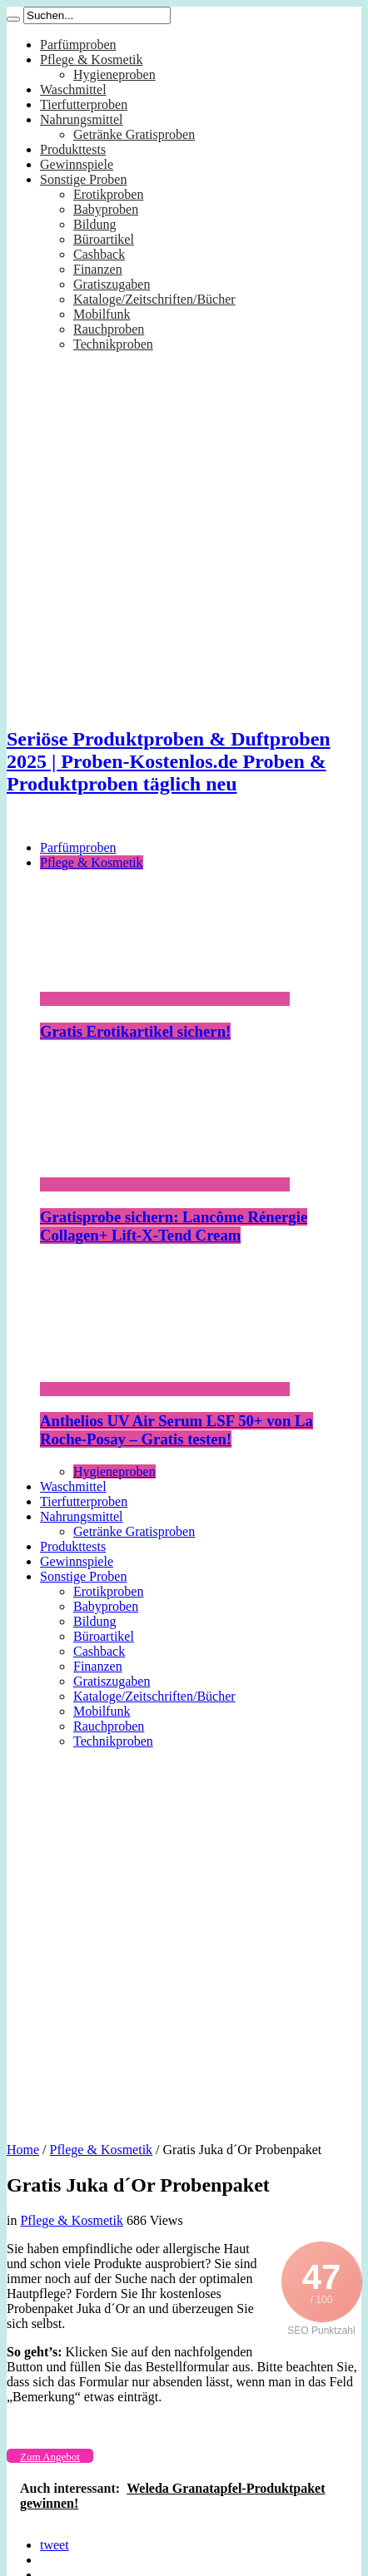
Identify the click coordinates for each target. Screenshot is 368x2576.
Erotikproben (108, 194)
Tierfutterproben (83, 104)
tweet (54, 2545)
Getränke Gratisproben (134, 134)
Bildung (95, 224)
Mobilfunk (101, 314)
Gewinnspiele (76, 164)
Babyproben (105, 209)
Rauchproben (108, 329)
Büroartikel (103, 239)
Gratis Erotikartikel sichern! (135, 1031)
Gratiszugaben (111, 284)
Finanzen (97, 269)
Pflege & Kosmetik (91, 59)
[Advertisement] (174, 1939)
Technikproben (113, 344)
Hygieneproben (114, 74)
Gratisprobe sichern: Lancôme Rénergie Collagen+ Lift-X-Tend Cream (173, 1226)
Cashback (99, 254)
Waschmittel (73, 89)
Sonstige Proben (83, 179)
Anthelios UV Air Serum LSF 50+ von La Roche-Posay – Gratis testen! (176, 1430)
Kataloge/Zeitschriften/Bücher (154, 299)
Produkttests (73, 149)
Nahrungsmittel (81, 119)
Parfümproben (78, 44)
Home (23, 2150)
